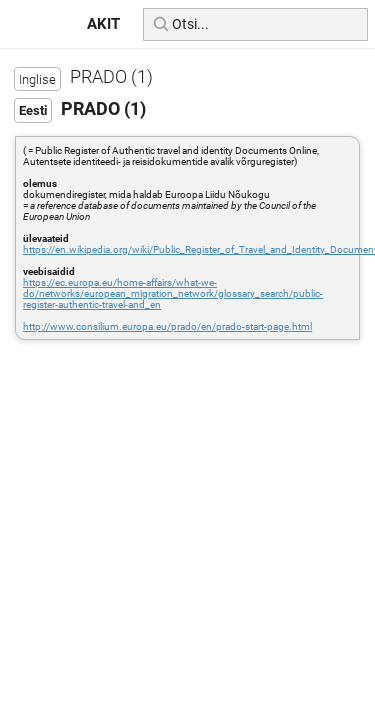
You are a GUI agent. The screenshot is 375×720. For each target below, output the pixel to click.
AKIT (103, 24)
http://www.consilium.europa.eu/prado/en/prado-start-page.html (167, 326)
